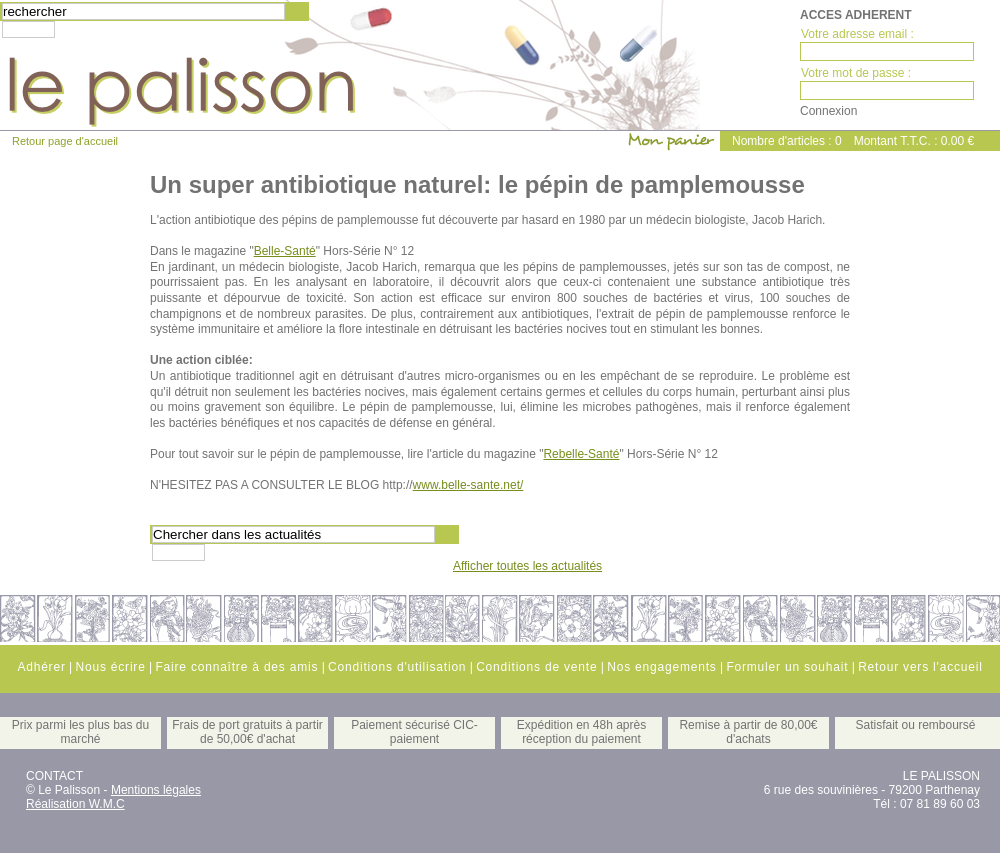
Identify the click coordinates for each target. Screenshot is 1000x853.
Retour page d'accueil (65, 141)
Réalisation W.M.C (75, 804)
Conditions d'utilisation (397, 667)
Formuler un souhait (787, 667)
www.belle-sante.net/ (468, 485)
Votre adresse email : (857, 34)
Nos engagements (661, 667)
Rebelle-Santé (581, 454)
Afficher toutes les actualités (527, 566)
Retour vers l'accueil (920, 667)
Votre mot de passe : (856, 73)
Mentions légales (156, 790)
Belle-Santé (285, 251)
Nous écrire (110, 667)
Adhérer (41, 667)
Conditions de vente (536, 667)
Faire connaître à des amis (236, 667)
